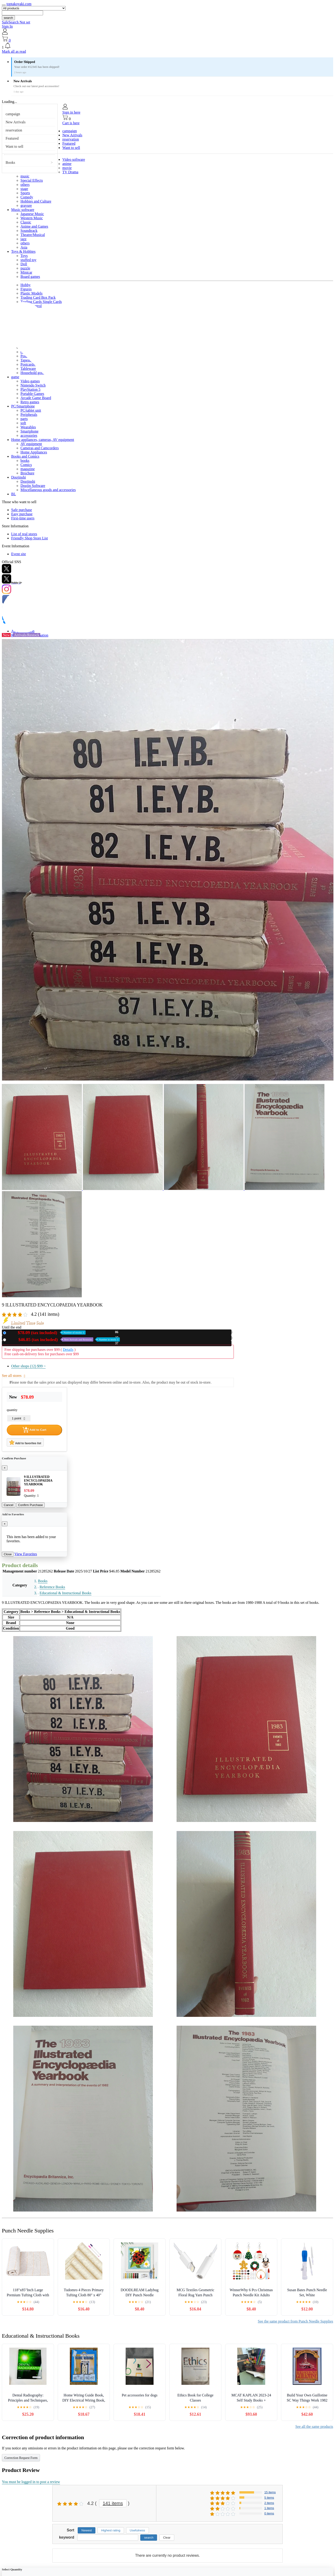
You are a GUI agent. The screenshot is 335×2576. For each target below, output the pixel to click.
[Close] (4, 1467)
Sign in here (71, 112)
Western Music (31, 218)
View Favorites (25, 1554)
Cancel (8, 1505)
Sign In (7, 26)
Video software (73, 159)
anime (66, 164)
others (25, 185)
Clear (167, 2537)
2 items (269, 2503)
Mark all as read (14, 51)
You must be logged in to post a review (31, 2482)
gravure (26, 205)
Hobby (25, 285)
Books (10, 162)
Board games (30, 277)
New (47, 1333)
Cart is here (71, 123)
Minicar (26, 272)
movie (67, 168)
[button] (167, 46)
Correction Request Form (20, 2458)
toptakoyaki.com (19, 4)
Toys (24, 256)
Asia (23, 247)
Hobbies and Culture (35, 201)
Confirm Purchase (30, 1505)
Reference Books (52, 1587)
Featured (12, 138)
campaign (13, 114)
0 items (269, 2513)
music (24, 176)
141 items (113, 2503)
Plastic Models (31, 293)
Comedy (26, 197)
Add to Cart (34, 1430)
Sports (25, 193)
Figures (26, 289)
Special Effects (31, 180)
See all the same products (314, 2426)
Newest (86, 2530)
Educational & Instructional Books (65, 1593)
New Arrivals (16, 122)
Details (68, 1350)
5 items (269, 2497)
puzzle (25, 268)
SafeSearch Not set (16, 22)
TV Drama (70, 172)
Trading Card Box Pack (38, 297)
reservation (14, 130)
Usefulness (137, 2530)
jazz (23, 239)
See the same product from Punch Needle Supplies (295, 2321)
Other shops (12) (28, 1366)
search (8, 18)
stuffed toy (28, 260)
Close (8, 1554)
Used (64, 1340)
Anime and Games (34, 226)
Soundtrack (28, 231)
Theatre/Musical (32, 235)
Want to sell (14, 146)
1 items (269, 2508)
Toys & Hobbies (23, 251)
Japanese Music (32, 214)
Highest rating (110, 2530)
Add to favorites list (25, 1442)
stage (24, 189)
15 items (270, 2492)
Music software (22, 210)
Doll (23, 264)
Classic (25, 222)
